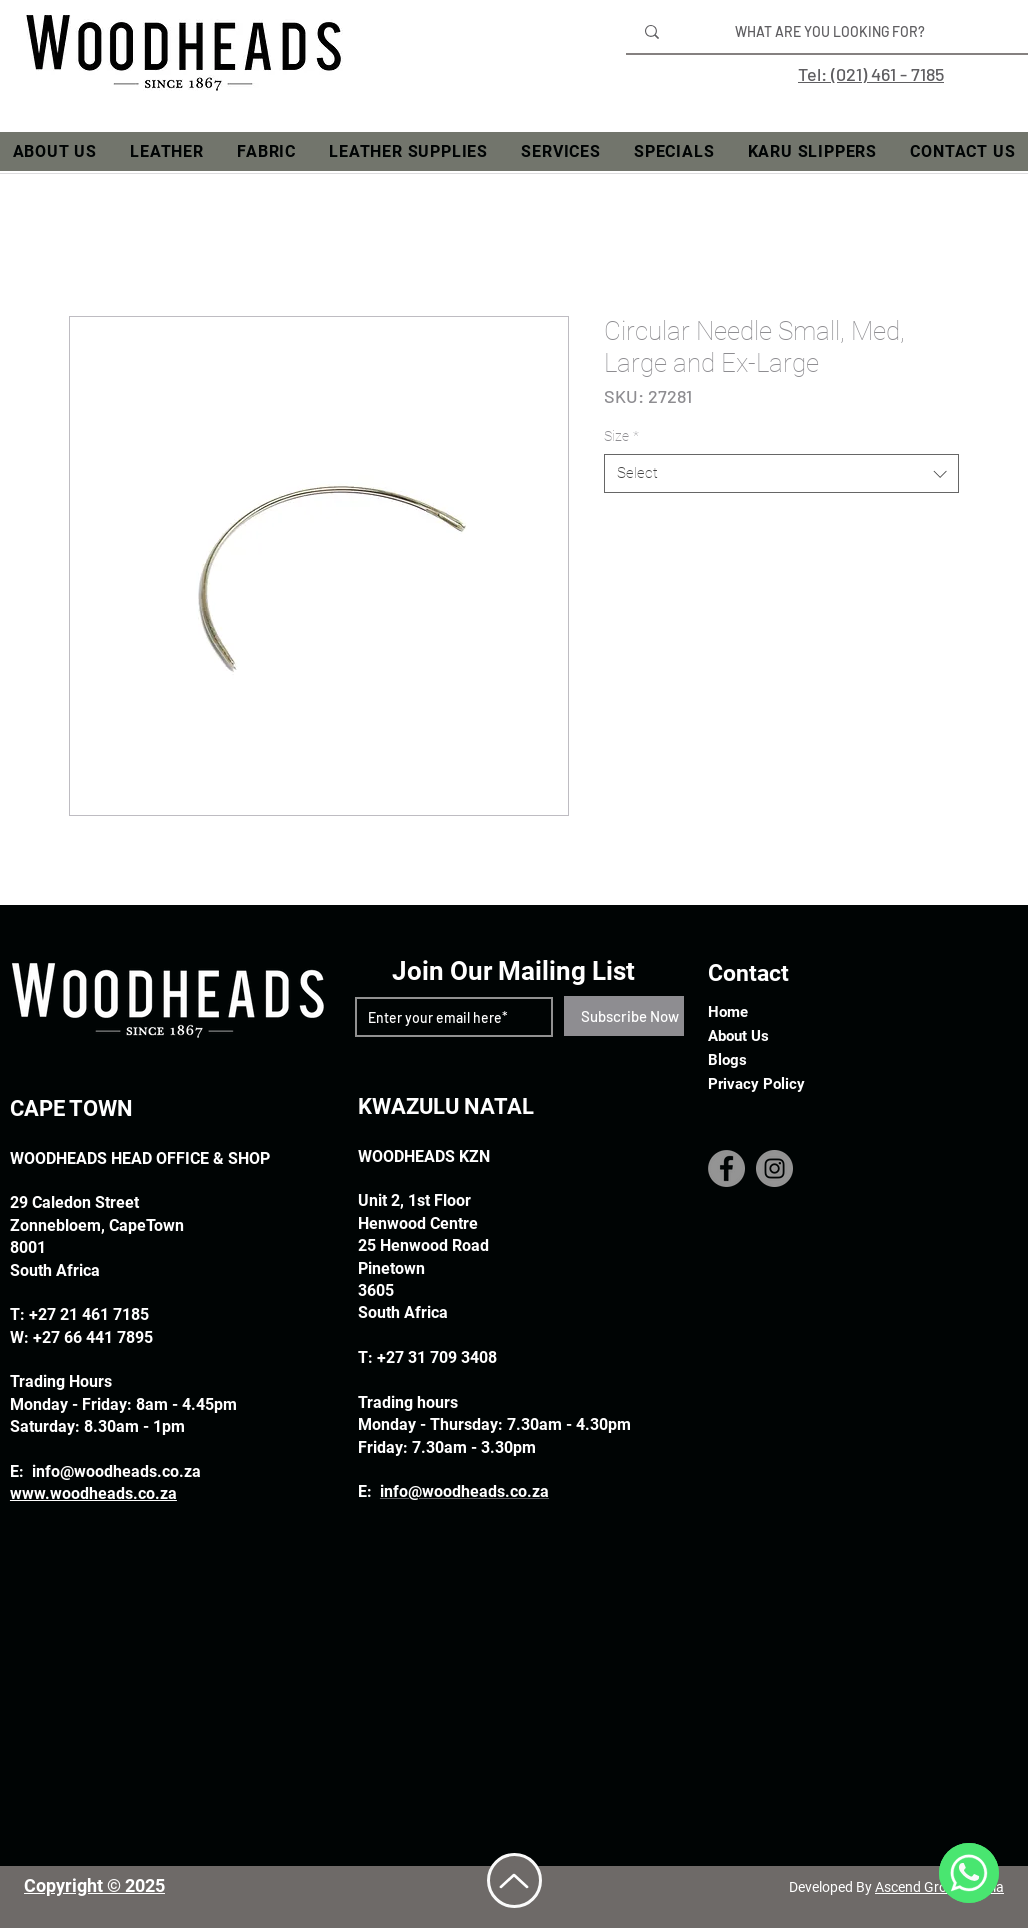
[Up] (514, 1880)
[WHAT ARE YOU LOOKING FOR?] (830, 32)
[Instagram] (774, 1168)
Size (621, 436)
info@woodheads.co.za (116, 1471)
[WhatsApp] (969, 1873)
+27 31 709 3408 (437, 1357)
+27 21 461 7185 (89, 1314)
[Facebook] (726, 1168)
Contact (748, 973)
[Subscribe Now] (630, 1016)
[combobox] (781, 473)
